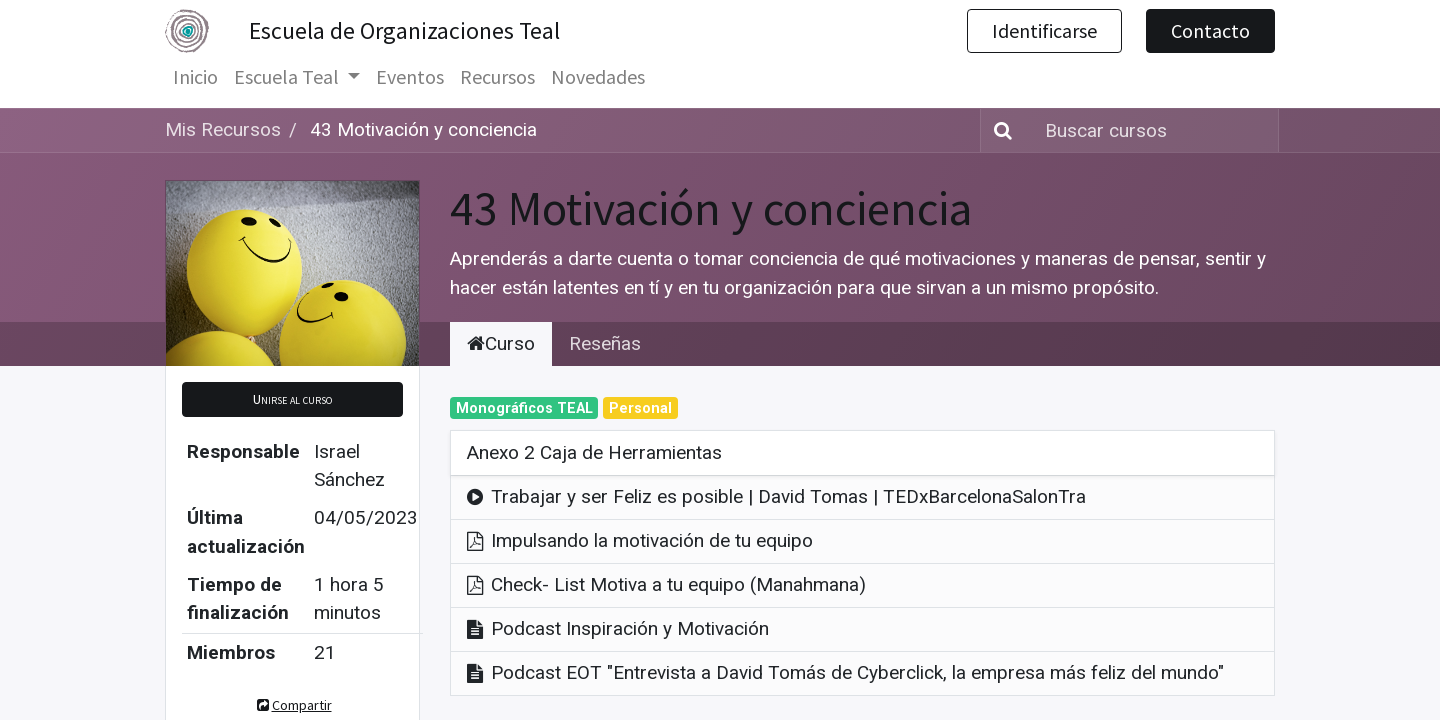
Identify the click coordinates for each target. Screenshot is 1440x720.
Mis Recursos (223, 129)
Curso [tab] (501, 343)
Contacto (1210, 30)
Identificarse (1044, 30)
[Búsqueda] (999, 130)
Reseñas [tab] (605, 343)
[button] (292, 399)
